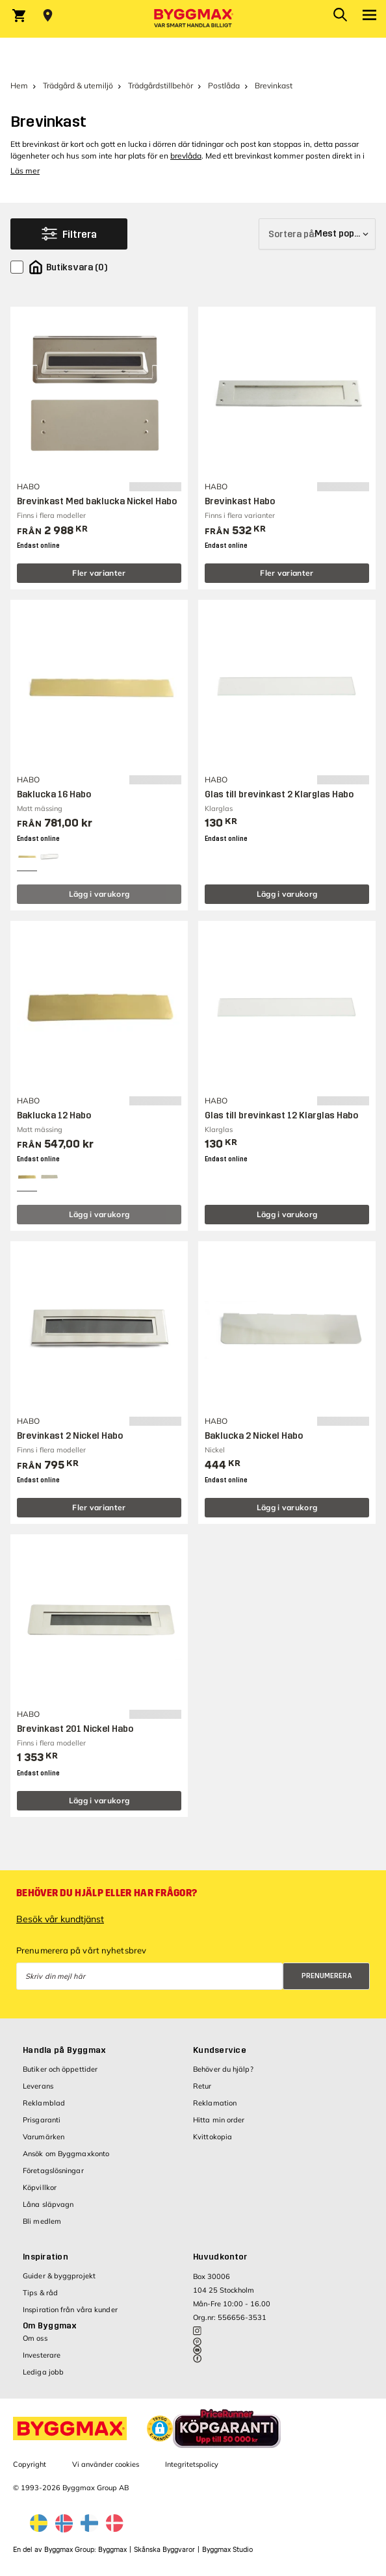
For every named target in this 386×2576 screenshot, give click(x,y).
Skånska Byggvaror (164, 2549)
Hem (19, 85)
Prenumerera (327, 1976)
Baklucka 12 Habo (54, 1115)
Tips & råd (40, 2292)
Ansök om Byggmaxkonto (66, 2153)
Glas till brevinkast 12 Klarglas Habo (281, 1115)
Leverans (38, 2086)
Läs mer (25, 170)
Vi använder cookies (105, 2464)
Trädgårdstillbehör (160, 85)
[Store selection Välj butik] (48, 15)
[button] (160, 2428)
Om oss (35, 2338)
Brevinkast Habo (240, 501)
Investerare (41, 2355)
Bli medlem (42, 2221)
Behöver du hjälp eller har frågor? (106, 1893)
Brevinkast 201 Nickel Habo (75, 1728)
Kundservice (219, 2050)
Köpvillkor (40, 2187)
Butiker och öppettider (60, 2069)
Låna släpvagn (48, 2204)
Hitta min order (219, 2119)
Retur (202, 2086)
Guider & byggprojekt (59, 2275)
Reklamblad (44, 2102)
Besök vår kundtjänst (60, 1919)
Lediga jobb (43, 2371)
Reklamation (215, 2102)
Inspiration (45, 2257)
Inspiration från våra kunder (70, 2309)
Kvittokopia (212, 2136)
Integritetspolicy (191, 2464)
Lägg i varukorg (99, 894)
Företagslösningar (53, 2170)
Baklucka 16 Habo (54, 794)
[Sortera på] (317, 234)
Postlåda (224, 85)
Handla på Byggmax (64, 2050)
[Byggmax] (193, 18)
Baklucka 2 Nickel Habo (254, 1435)
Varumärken (43, 2136)
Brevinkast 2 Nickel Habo (70, 1435)
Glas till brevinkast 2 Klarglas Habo (279, 794)
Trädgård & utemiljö (78, 85)
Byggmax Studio (227, 2549)
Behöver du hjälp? (223, 2069)
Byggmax (112, 2549)
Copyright (29, 2464)
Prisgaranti (41, 2119)
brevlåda (185, 156)
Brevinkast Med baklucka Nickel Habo (97, 501)
